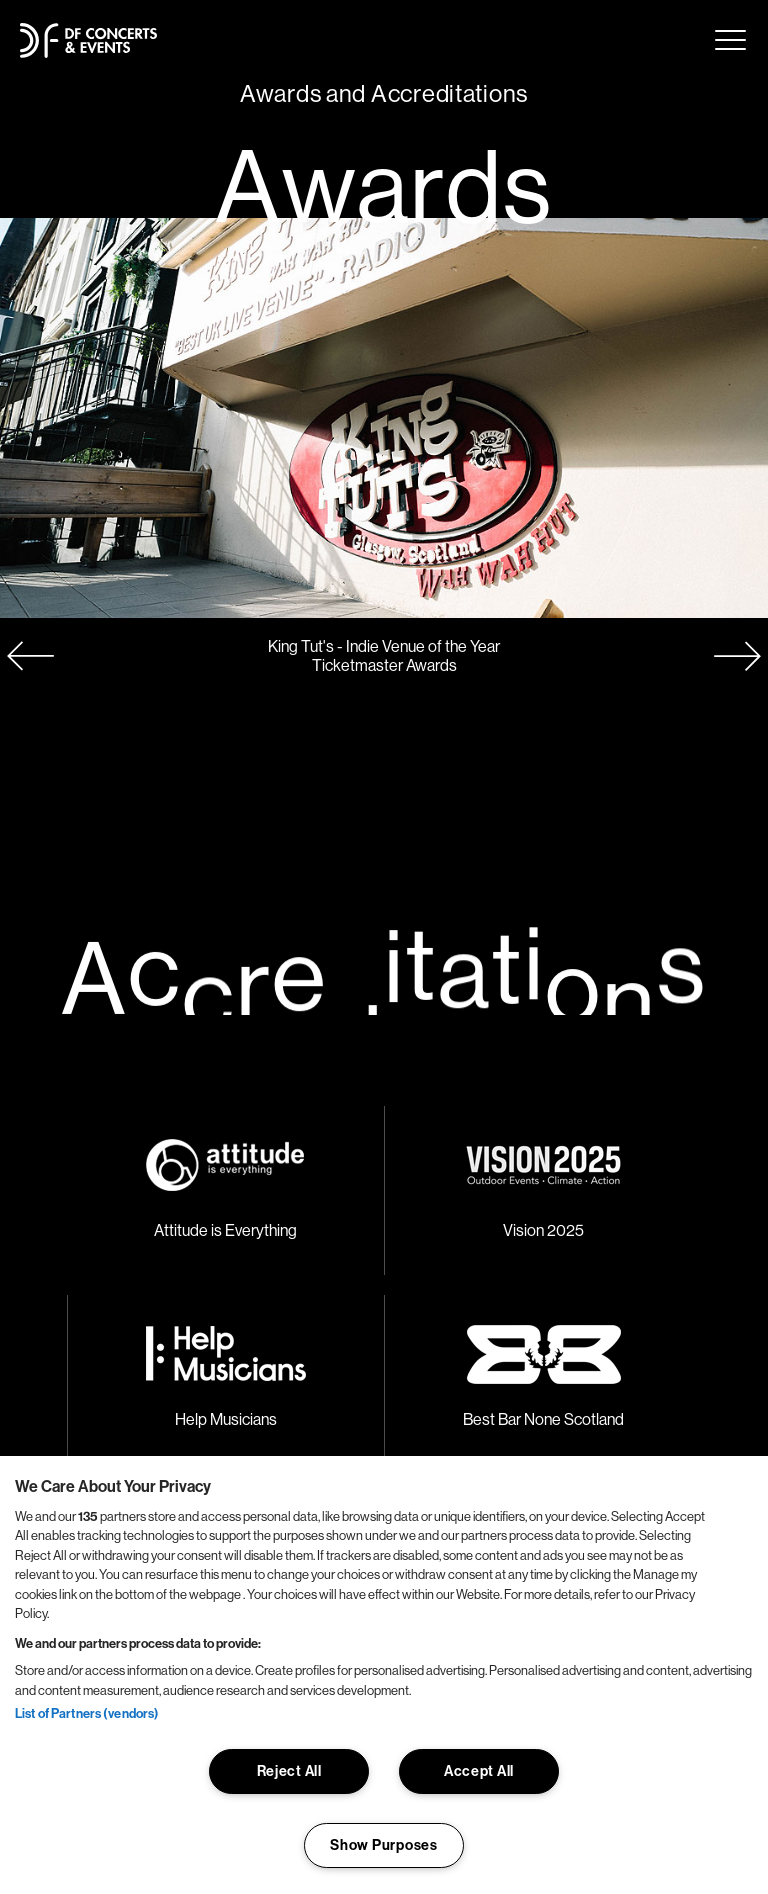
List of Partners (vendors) (87, 1713)
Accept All (479, 1771)
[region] (384, 1675)
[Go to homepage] (88, 40)
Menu (730, 40)
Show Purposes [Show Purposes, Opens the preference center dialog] (383, 1845)
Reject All (289, 1771)
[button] (738, 656)
